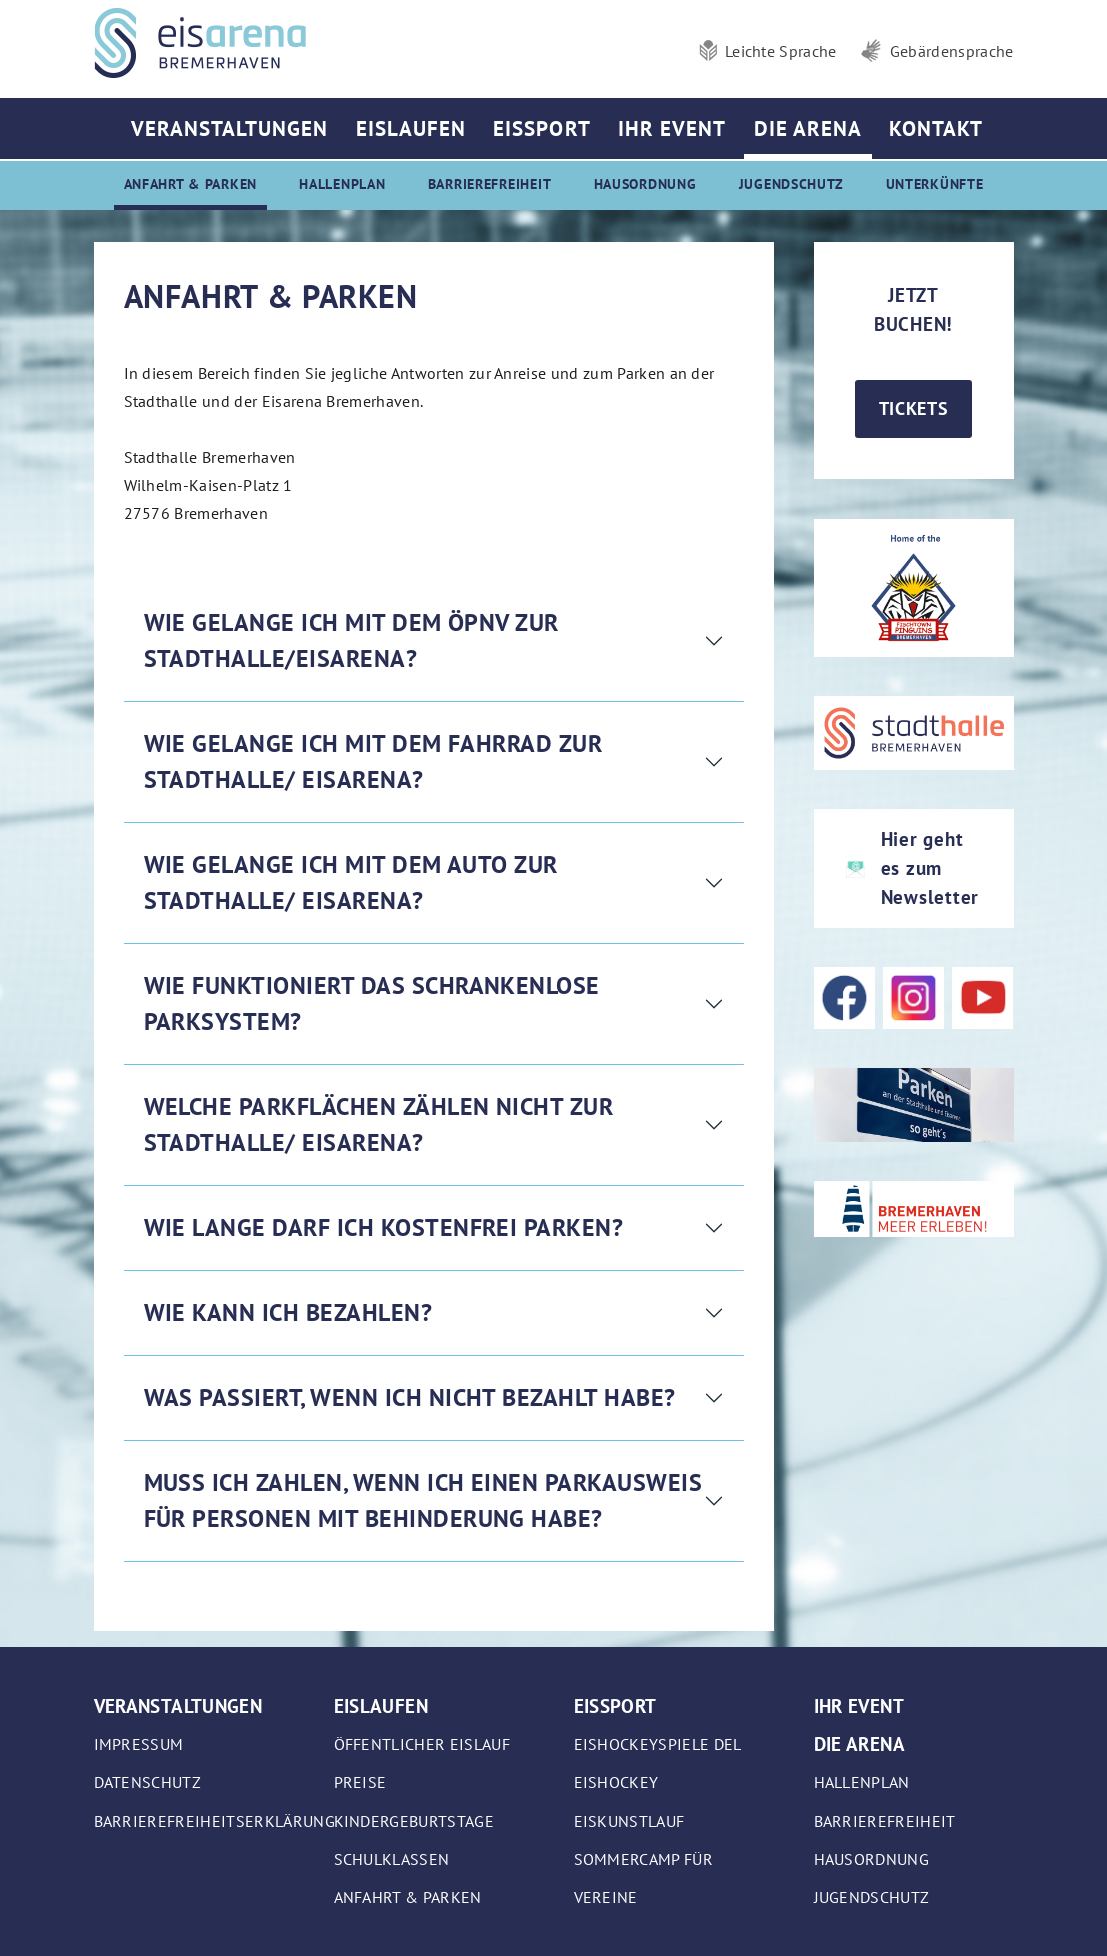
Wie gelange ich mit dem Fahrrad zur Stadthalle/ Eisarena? (373, 761)
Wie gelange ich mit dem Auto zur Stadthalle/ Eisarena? (351, 882)
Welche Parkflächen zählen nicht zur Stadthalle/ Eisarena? (379, 1124)
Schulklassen (392, 1859)
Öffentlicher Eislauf (422, 1744)
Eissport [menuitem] (541, 128)
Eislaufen (381, 1705)
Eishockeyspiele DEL (658, 1744)
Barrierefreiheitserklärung (214, 1821)
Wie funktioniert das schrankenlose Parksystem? (372, 1003)
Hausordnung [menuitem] (645, 183)
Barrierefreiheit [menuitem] (490, 183)
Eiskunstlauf (629, 1821)
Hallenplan (862, 1782)
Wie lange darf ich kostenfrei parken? (384, 1227)
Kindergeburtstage (414, 1821)
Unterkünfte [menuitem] (935, 183)
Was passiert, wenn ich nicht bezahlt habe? (410, 1397)
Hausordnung (872, 1859)
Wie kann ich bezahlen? (288, 1312)
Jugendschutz (872, 1897)
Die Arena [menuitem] (808, 128)
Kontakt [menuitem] (936, 128)
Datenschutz (148, 1782)
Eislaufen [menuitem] (411, 128)
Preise (360, 1782)
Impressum (139, 1744)
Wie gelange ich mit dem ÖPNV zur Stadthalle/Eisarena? (351, 640)
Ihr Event (859, 1705)
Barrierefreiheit (885, 1821)
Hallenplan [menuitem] (342, 183)
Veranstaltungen (178, 1705)
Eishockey (616, 1782)
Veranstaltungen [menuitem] (230, 128)
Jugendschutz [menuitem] (791, 183)
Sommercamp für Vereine (643, 1878)
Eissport (615, 1705)
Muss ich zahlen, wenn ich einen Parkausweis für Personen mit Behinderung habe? (423, 1500)
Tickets (914, 408)
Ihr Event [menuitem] (672, 128)
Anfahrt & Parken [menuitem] (191, 183)
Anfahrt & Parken (408, 1897)
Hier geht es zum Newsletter (930, 867)
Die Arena (859, 1743)
